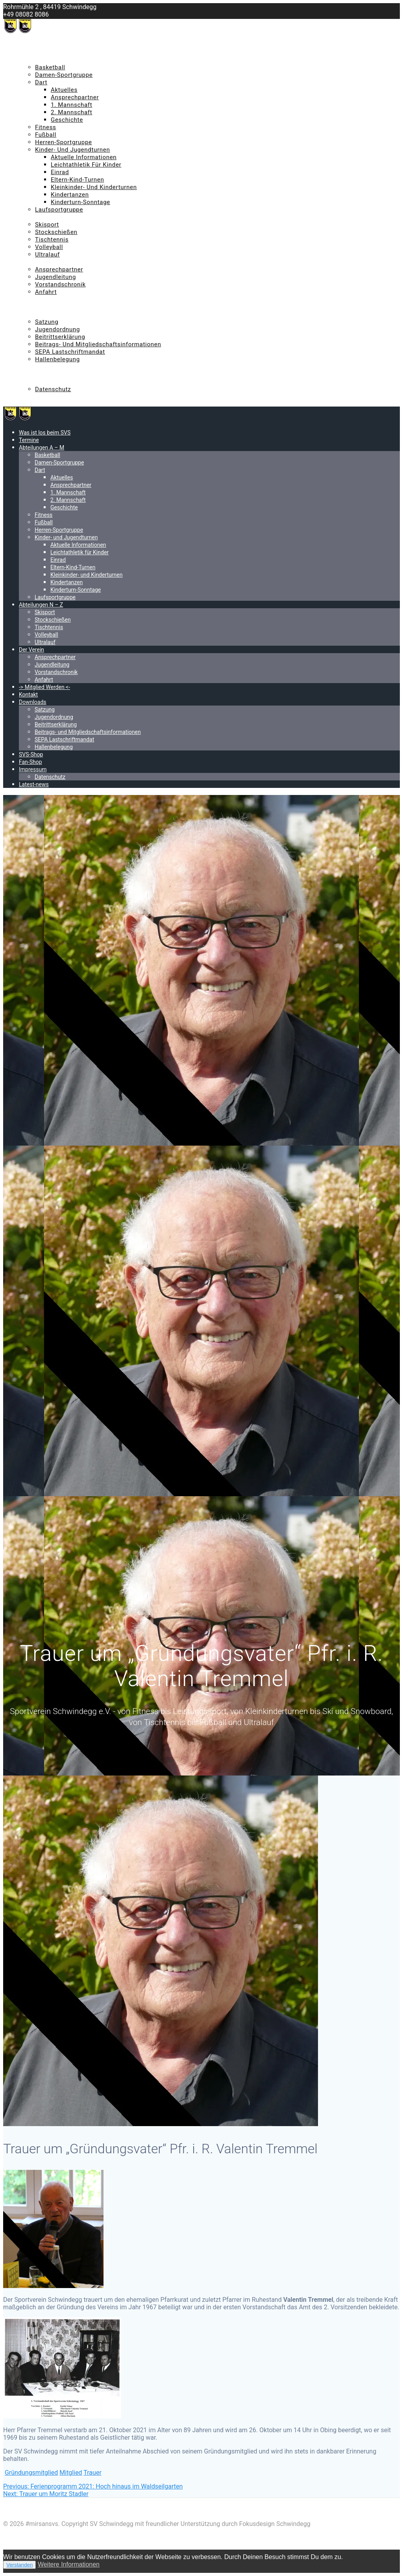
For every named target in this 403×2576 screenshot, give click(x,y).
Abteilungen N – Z (43, 217)
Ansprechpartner (75, 97)
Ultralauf (47, 254)
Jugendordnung (57, 329)
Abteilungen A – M (44, 60)
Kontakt (30, 307)
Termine (30, 52)
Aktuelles (64, 89)
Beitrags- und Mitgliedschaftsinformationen (98, 344)
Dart (41, 82)
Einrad (60, 172)
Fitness (45, 127)
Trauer (92, 2472)
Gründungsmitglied (31, 2472)
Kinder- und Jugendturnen (72, 149)
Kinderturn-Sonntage (80, 202)
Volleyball (49, 247)
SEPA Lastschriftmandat (70, 351)
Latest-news (35, 397)
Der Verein (33, 262)
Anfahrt (46, 291)
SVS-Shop (31, 367)
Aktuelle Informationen (83, 157)
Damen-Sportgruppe (64, 74)
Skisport (47, 224)
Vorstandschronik (60, 284)
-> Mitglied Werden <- (48, 299)
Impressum (34, 382)
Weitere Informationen (69, 2564)
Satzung (46, 321)
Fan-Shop (31, 374)
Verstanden (19, 2565)
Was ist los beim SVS (47, 45)
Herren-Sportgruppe (63, 142)
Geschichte (67, 119)
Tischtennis (51, 239)
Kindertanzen (70, 194)
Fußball (45, 134)
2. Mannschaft (71, 112)
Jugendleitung (55, 276)
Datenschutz (53, 389)
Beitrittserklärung (60, 336)
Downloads (34, 314)
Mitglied (70, 2472)
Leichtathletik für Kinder (86, 164)
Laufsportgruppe (59, 209)
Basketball (50, 67)
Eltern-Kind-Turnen (77, 179)
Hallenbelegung (57, 359)
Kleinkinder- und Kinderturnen (94, 187)
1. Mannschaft (71, 104)
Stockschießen (56, 232)
